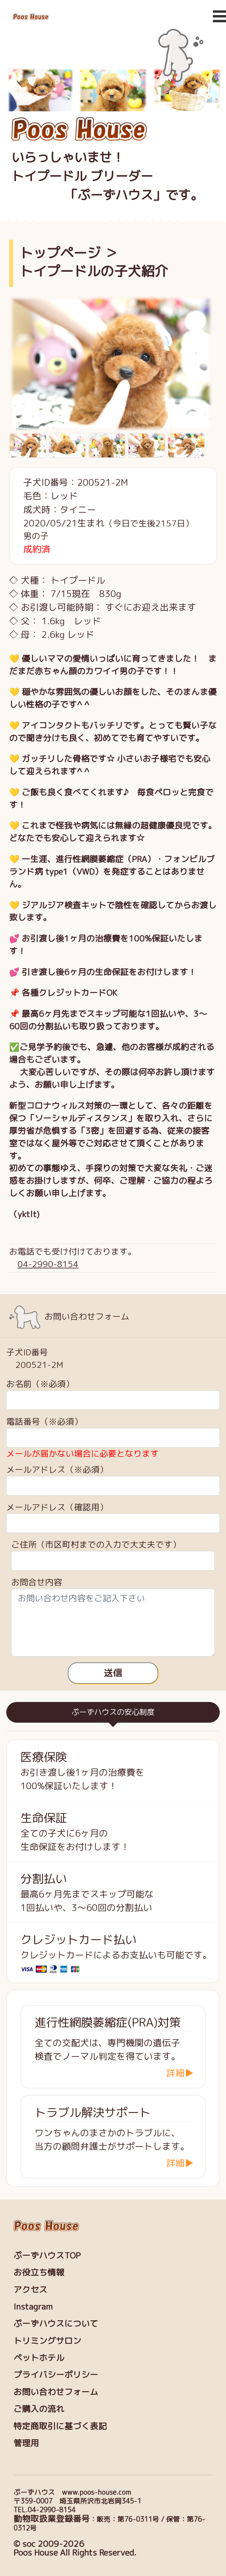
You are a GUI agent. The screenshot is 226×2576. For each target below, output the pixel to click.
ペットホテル (38, 2358)
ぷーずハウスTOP (47, 2255)
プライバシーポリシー (55, 2375)
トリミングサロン (47, 2341)
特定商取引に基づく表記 (60, 2426)
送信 (113, 1673)
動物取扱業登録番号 (51, 2519)
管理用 (26, 2443)
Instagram (33, 2306)
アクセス (30, 2290)
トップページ (59, 252)
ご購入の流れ (38, 2409)
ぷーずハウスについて (55, 2323)
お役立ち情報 (38, 2272)
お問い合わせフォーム (55, 2392)
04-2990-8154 (48, 1264)
